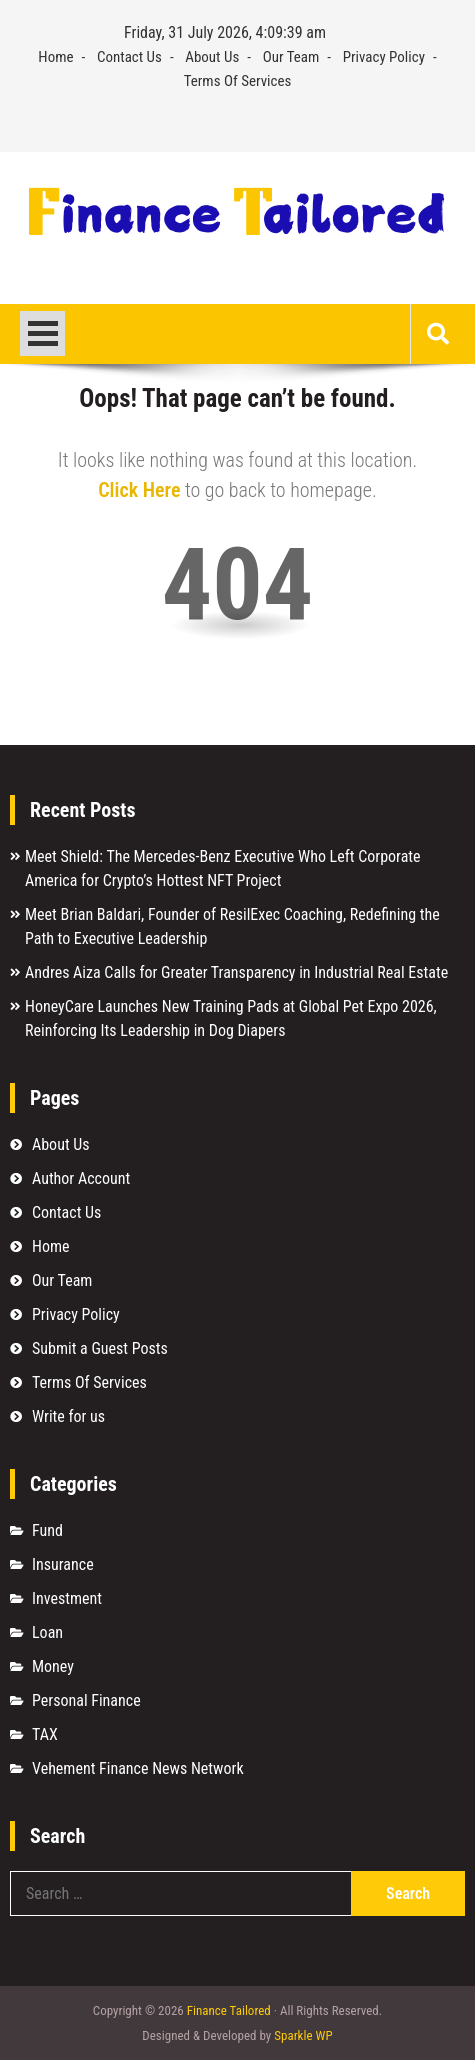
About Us (212, 57)
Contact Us (129, 57)
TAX (45, 1734)
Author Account (81, 1178)
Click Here (139, 490)
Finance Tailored (229, 2010)
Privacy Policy (384, 57)
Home (55, 57)
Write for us (68, 1416)
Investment (67, 1598)
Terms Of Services (238, 81)
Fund (47, 1530)
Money (53, 1666)
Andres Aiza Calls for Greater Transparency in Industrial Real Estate (236, 972)
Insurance (63, 1564)
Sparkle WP (303, 2035)
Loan (47, 1632)
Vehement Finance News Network (138, 1768)
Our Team (291, 57)
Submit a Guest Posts (100, 1348)
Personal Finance (86, 1700)
